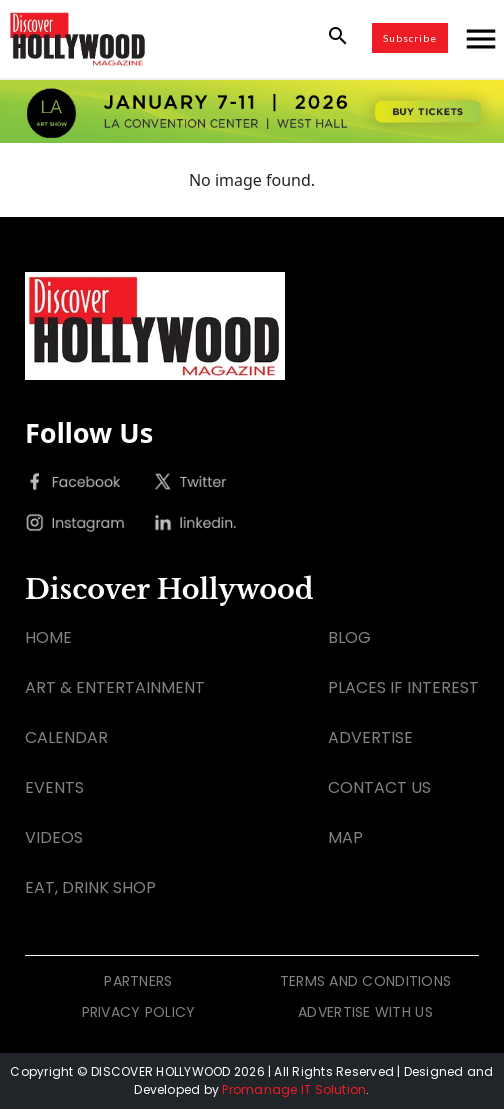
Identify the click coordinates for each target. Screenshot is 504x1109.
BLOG (349, 637)
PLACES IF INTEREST (403, 687)
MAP (345, 837)
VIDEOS (54, 837)
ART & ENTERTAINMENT (115, 687)
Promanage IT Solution (294, 1089)
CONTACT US (379, 787)
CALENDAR (66, 737)
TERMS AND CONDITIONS (366, 981)
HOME (48, 637)
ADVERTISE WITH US (365, 1012)
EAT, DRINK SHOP (90, 887)
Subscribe (410, 38)
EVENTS (54, 787)
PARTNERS (138, 981)
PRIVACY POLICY (139, 1012)
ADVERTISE (370, 737)
